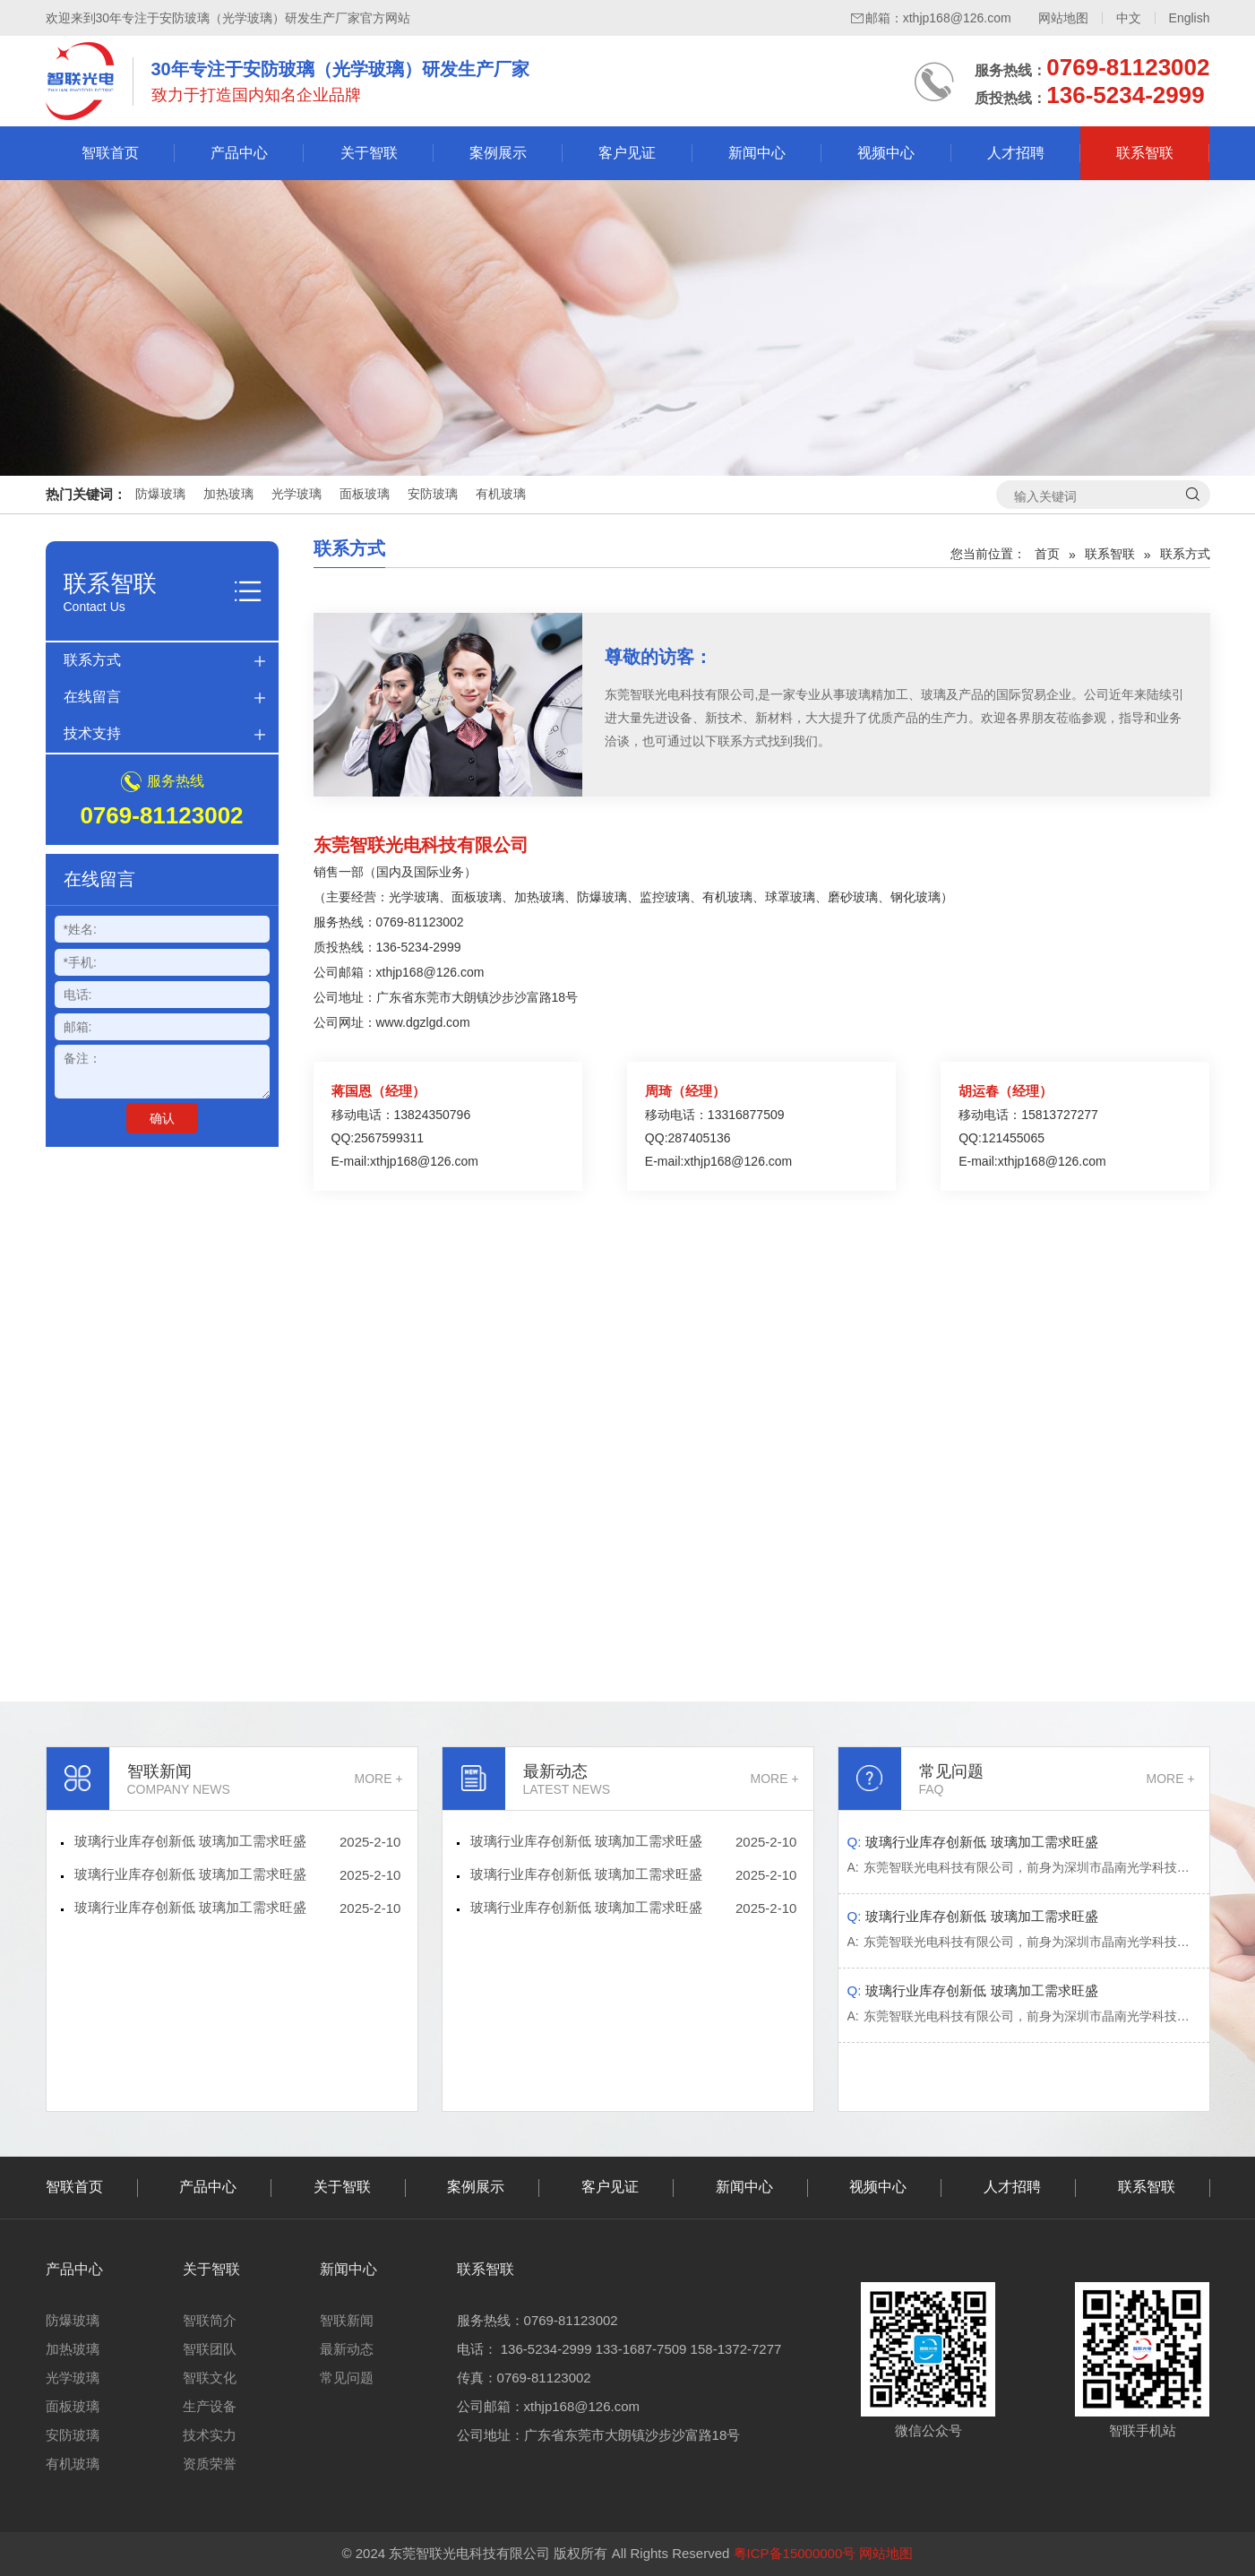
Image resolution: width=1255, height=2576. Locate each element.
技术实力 (209, 2434)
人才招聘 (1015, 152)
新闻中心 (757, 152)
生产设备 (209, 2406)
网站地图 (1063, 18)
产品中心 (239, 152)
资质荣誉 (209, 2463)
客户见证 (627, 152)
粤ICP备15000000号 (795, 2553)
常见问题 (347, 2377)
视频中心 (886, 152)
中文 (1128, 18)
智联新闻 (347, 2320)
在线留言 (92, 696)
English (1189, 18)
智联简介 (209, 2320)
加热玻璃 (228, 494)
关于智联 (369, 152)
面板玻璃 (365, 494)
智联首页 (110, 152)
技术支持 (92, 733)
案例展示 (498, 152)
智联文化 (209, 2377)
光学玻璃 (296, 494)
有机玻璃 (501, 494)
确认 (162, 1118)
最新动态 (347, 2348)
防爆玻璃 (160, 494)
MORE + (379, 1778)
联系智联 (1144, 152)
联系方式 (92, 660)
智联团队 (209, 2348)
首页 (1047, 554)
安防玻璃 (433, 494)
